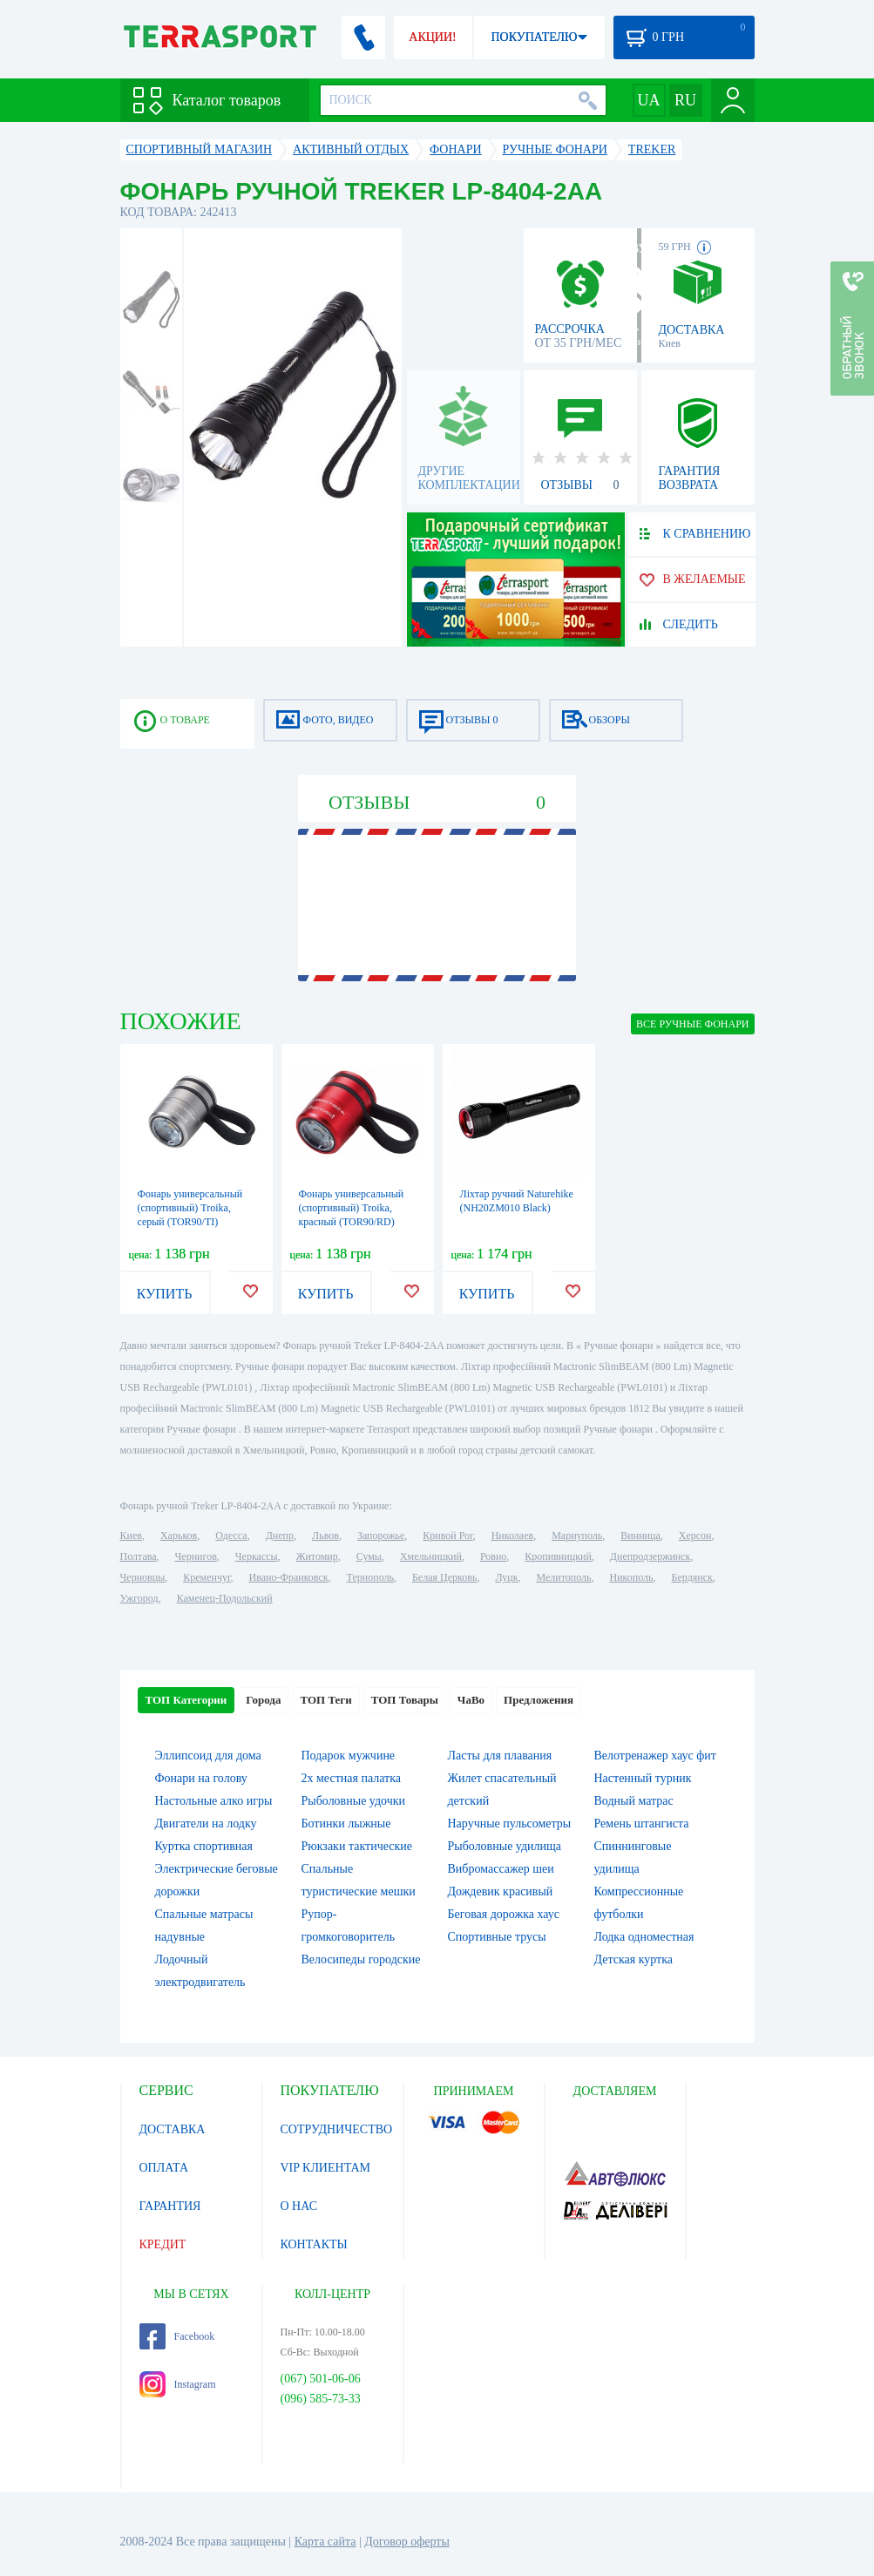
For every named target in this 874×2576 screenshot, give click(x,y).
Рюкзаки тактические (356, 1846)
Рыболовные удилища (505, 1846)
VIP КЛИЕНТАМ (326, 2167)
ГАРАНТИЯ (170, 2206)
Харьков (178, 1535)
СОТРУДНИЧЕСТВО (337, 2129)
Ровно (493, 1556)
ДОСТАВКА (172, 2129)
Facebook (177, 2336)
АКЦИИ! (432, 37)
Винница (640, 1535)
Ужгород (139, 1598)
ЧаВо (470, 1699)
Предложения (538, 1699)
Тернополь (370, 1577)
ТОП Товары (404, 1699)
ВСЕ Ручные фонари (692, 1024)
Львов (325, 1535)
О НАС (299, 2206)
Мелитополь (563, 1577)
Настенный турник (643, 1778)
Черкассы (256, 1556)
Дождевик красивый (500, 1891)
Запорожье (380, 1535)
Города (263, 1699)
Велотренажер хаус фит (655, 1755)
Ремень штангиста (641, 1823)
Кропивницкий (558, 1556)
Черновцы (143, 1577)
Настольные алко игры (214, 1800)
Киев (131, 1535)
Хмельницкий (431, 1556)
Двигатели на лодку (206, 1823)
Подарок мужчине (348, 1755)
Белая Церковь (444, 1577)
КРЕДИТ (162, 2244)
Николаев (512, 1535)
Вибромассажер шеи (501, 1868)
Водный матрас (634, 1800)
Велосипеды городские (361, 1959)
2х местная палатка (351, 1778)
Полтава (138, 1556)
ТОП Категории (186, 1699)
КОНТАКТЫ (314, 2244)
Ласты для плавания (500, 1755)
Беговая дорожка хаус (504, 1914)
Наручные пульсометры (510, 1823)
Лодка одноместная (644, 1936)
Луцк (506, 1577)
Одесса (231, 1535)
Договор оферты (407, 2541)
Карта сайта (325, 2541)
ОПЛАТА (164, 2167)
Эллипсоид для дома (208, 1755)
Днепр (280, 1535)
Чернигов (196, 1556)
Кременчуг (206, 1577)
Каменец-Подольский (225, 1598)
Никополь (632, 1577)
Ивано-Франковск (288, 1577)
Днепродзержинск (650, 1556)
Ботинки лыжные (346, 1823)
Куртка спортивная (204, 1846)
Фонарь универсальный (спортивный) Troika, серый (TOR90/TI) (190, 1208)
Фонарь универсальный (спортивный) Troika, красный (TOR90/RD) (351, 1208)
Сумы (369, 1556)
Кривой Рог (447, 1535)
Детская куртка (634, 1959)
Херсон (695, 1535)
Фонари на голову (201, 1778)
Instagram (177, 2384)
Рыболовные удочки (353, 1800)
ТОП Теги (325, 1699)
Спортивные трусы (497, 1936)
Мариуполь (577, 1535)
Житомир (317, 1556)
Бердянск (692, 1577)
